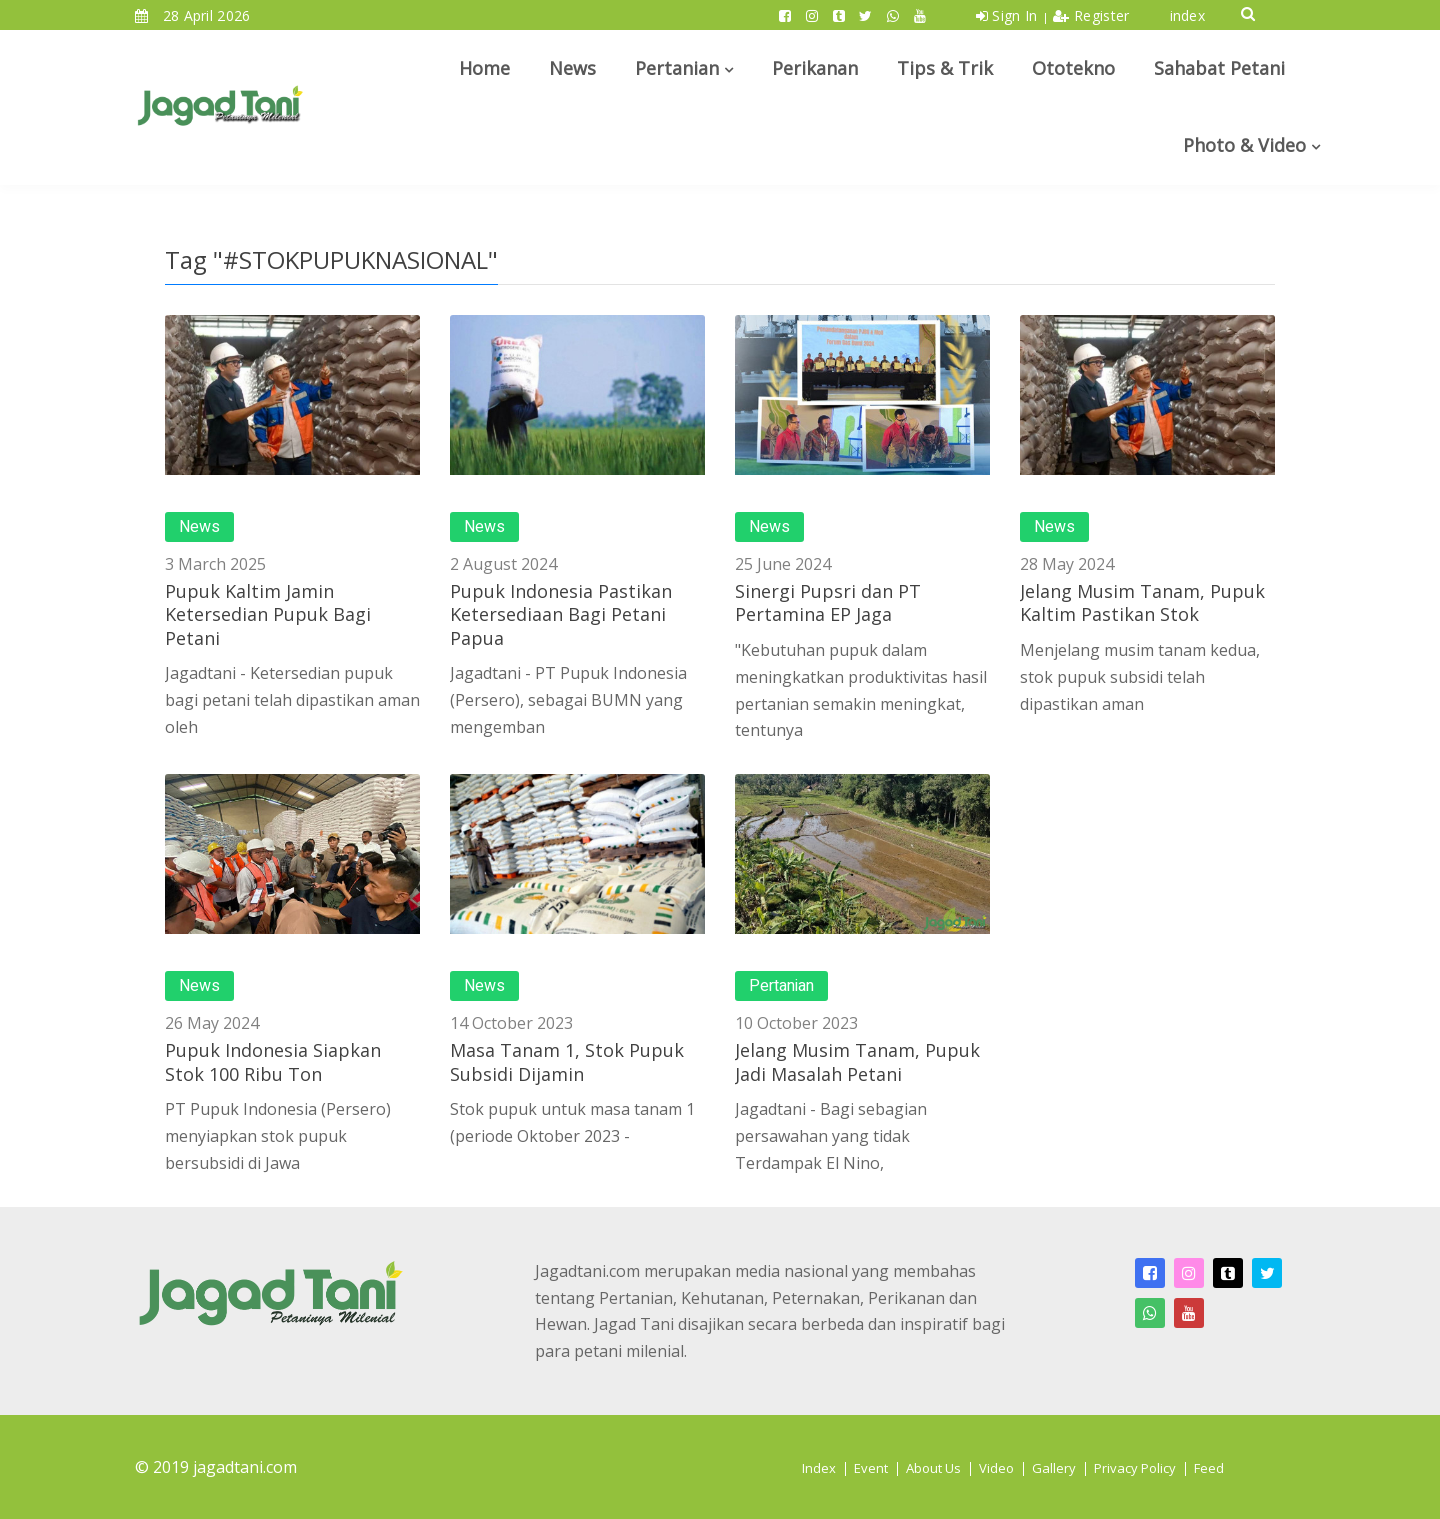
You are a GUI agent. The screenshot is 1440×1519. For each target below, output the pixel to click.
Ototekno (1073, 68)
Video (996, 1468)
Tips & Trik (945, 68)
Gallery (1054, 1468)
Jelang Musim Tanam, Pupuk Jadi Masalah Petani (857, 1061)
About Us (933, 1468)
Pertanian (677, 68)
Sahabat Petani (1219, 68)
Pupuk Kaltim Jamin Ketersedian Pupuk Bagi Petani (268, 614)
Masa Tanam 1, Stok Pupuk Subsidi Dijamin (567, 1061)
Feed (1209, 1468)
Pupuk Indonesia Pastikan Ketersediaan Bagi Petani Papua (561, 614)
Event (871, 1468)
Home (484, 68)
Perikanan (815, 68)
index (1188, 15)
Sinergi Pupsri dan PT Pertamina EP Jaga (828, 602)
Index (819, 1468)
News (572, 68)
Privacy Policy (1135, 1468)
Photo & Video (1244, 145)
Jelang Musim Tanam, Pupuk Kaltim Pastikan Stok (1142, 602)
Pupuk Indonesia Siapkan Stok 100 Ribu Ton (273, 1061)
